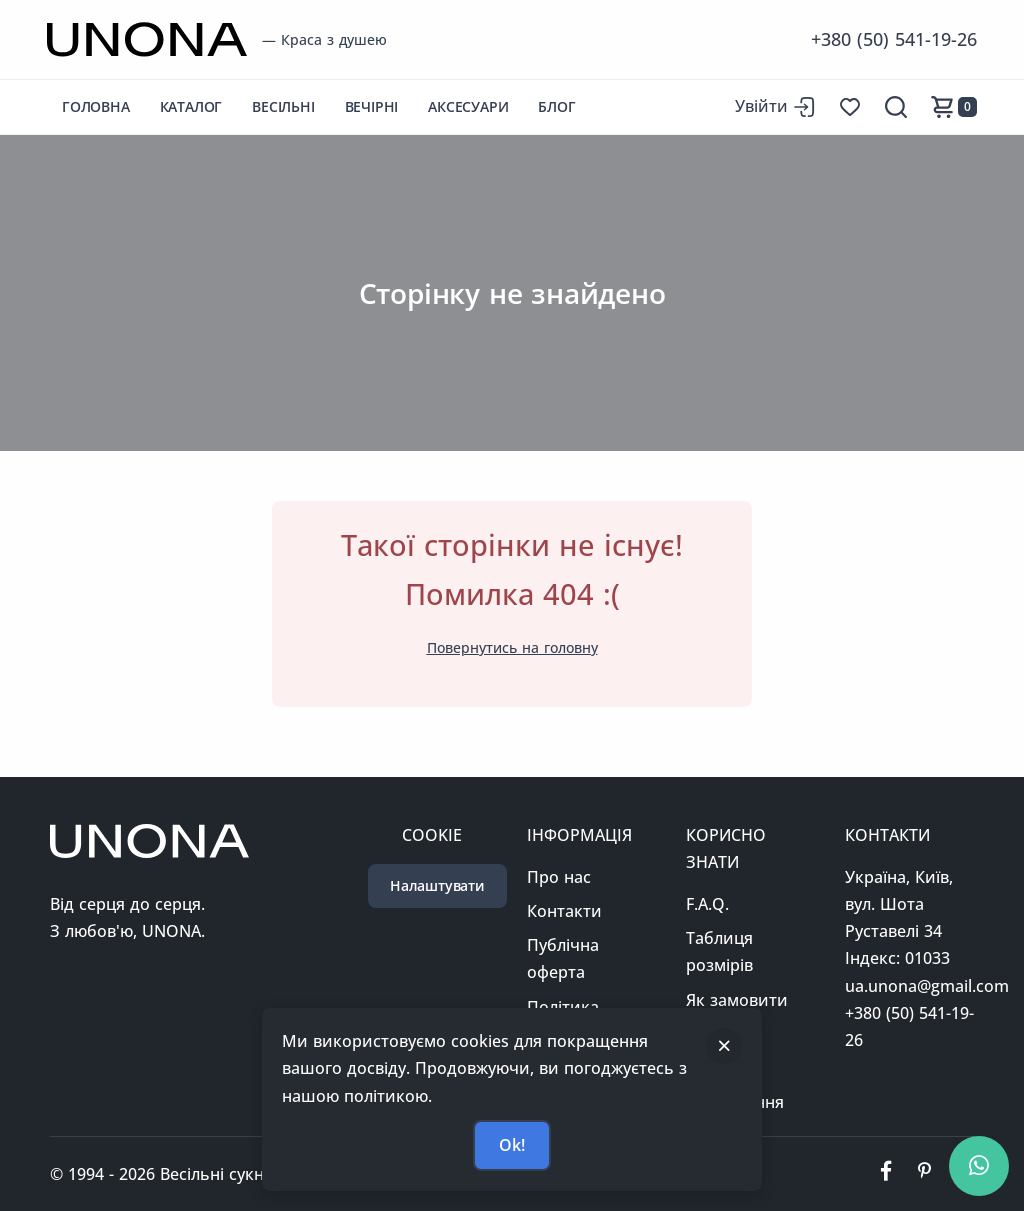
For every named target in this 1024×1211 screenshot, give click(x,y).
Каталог (191, 106)
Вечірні (372, 106)
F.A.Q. (707, 904)
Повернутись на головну (512, 647)
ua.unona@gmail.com (927, 986)
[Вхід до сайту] (775, 106)
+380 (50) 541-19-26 (894, 39)
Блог (556, 106)
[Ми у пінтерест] (924, 1174)
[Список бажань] (850, 107)
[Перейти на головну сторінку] (147, 39)
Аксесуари (468, 106)
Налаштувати (437, 885)
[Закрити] (724, 1046)
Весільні (283, 106)
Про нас (559, 877)
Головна (96, 106)
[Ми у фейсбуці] (886, 1174)
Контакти (564, 911)
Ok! (511, 1145)
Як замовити (737, 1000)
